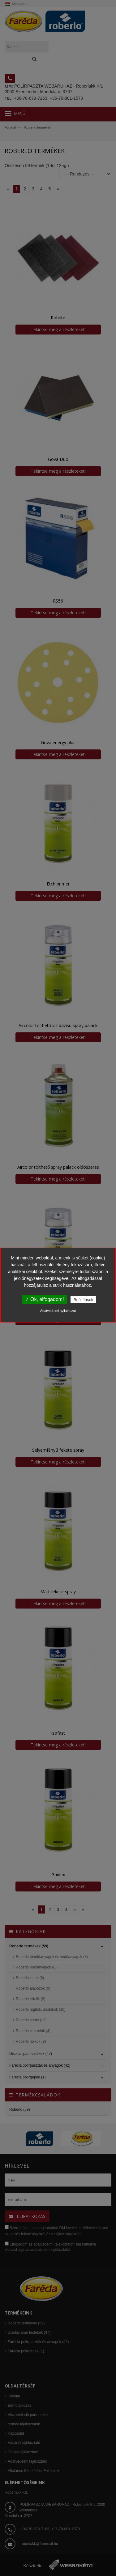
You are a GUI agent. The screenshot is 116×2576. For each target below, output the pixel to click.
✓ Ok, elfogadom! (44, 1299)
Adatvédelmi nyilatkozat (58, 1311)
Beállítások (83, 1299)
